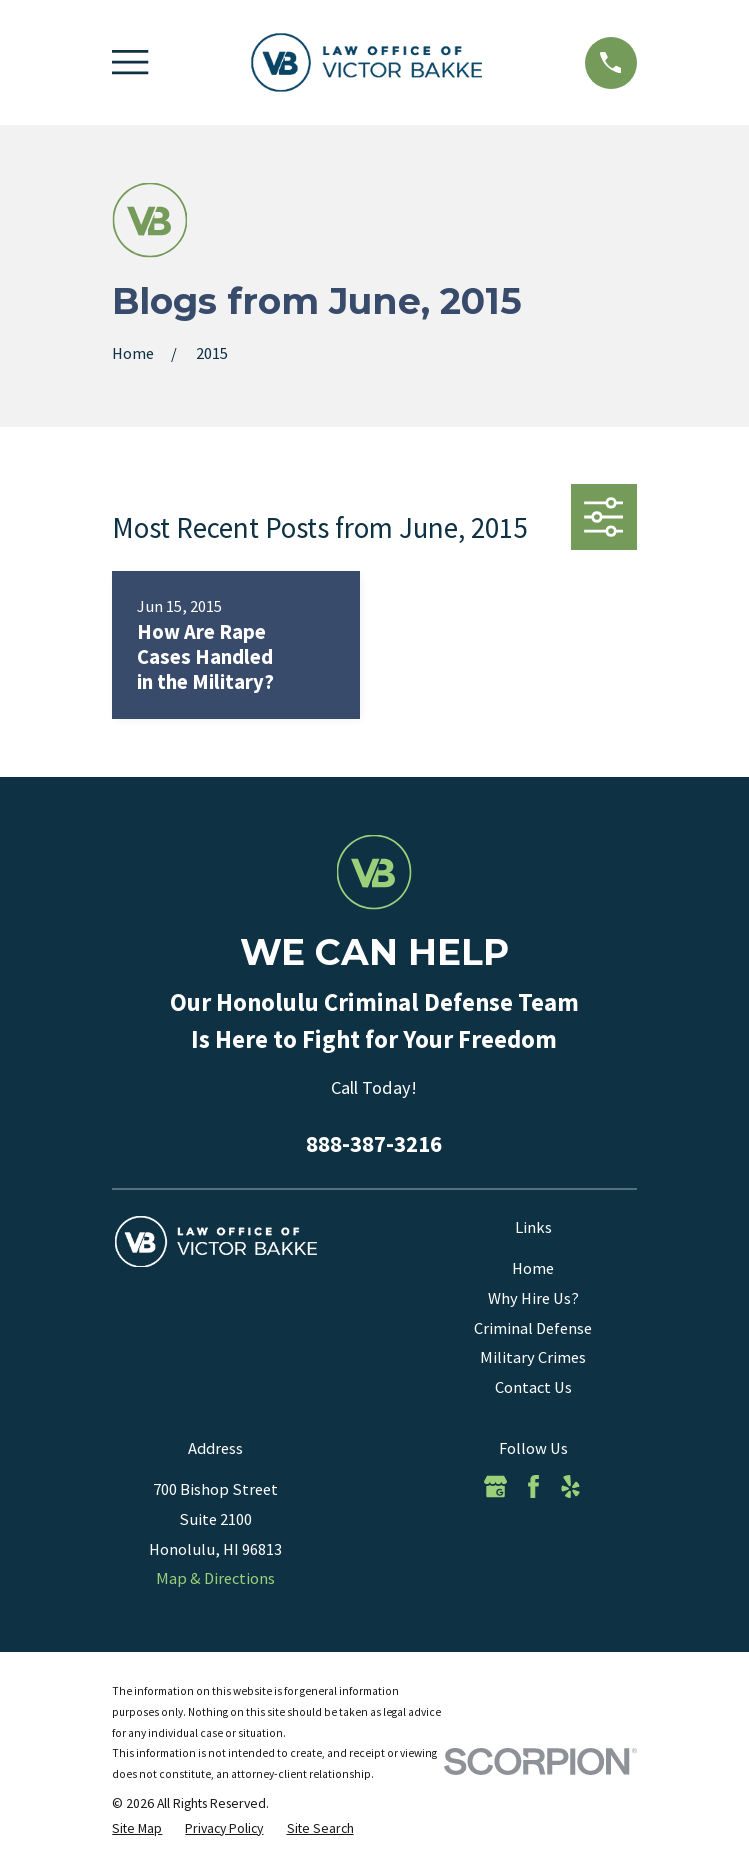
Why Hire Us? (533, 1298)
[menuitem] (137, 1828)
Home (533, 1268)
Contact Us (533, 1387)
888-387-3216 (374, 1144)
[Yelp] (570, 1486)
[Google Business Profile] (495, 1486)
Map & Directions (215, 1578)
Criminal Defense (533, 1328)
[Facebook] (533, 1486)
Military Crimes (533, 1357)
